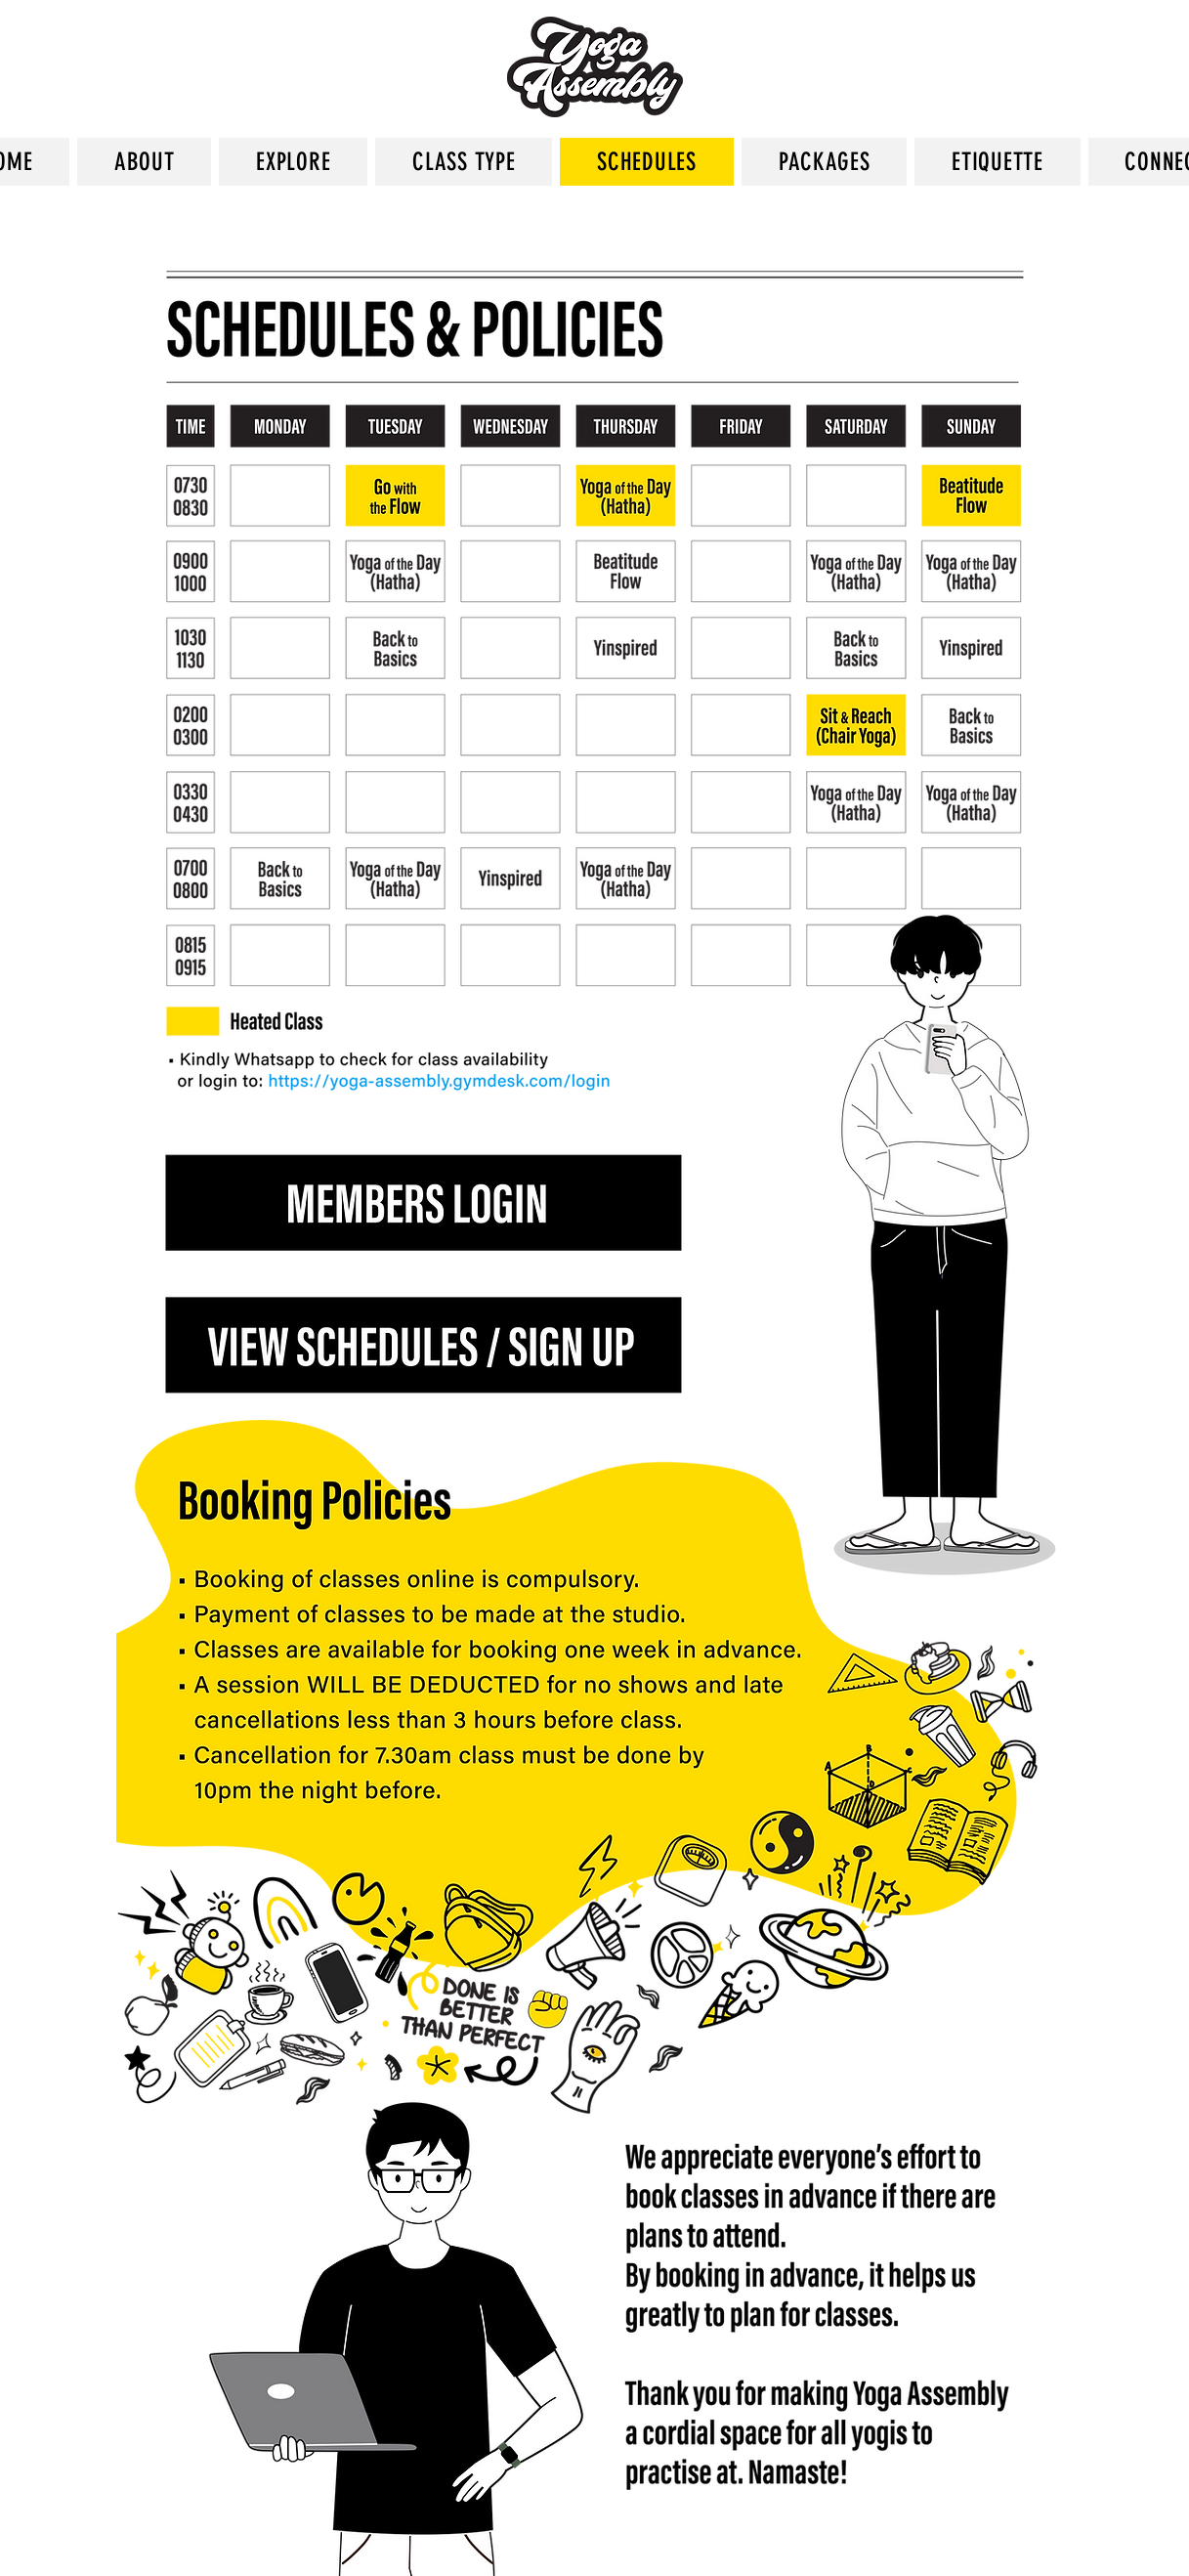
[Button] (423, 1347)
